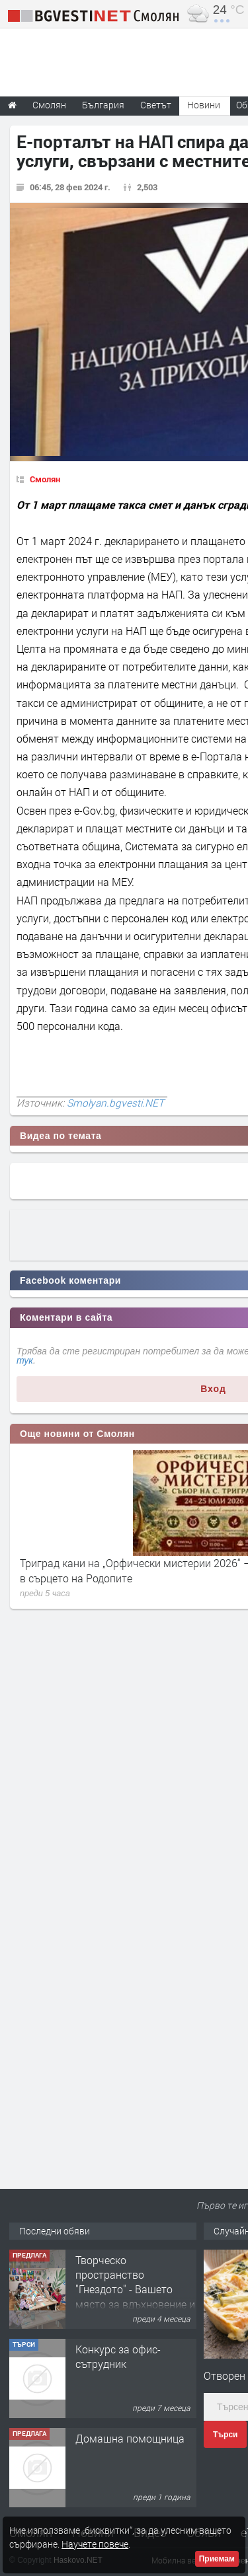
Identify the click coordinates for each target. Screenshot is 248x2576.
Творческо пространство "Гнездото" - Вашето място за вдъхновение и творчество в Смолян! (135, 2289)
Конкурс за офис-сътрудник (118, 2356)
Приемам (217, 2558)
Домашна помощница (130, 2438)
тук (25, 1360)
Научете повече (95, 2544)
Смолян (45, 479)
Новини (203, 104)
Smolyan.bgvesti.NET (115, 1102)
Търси (225, 2434)
